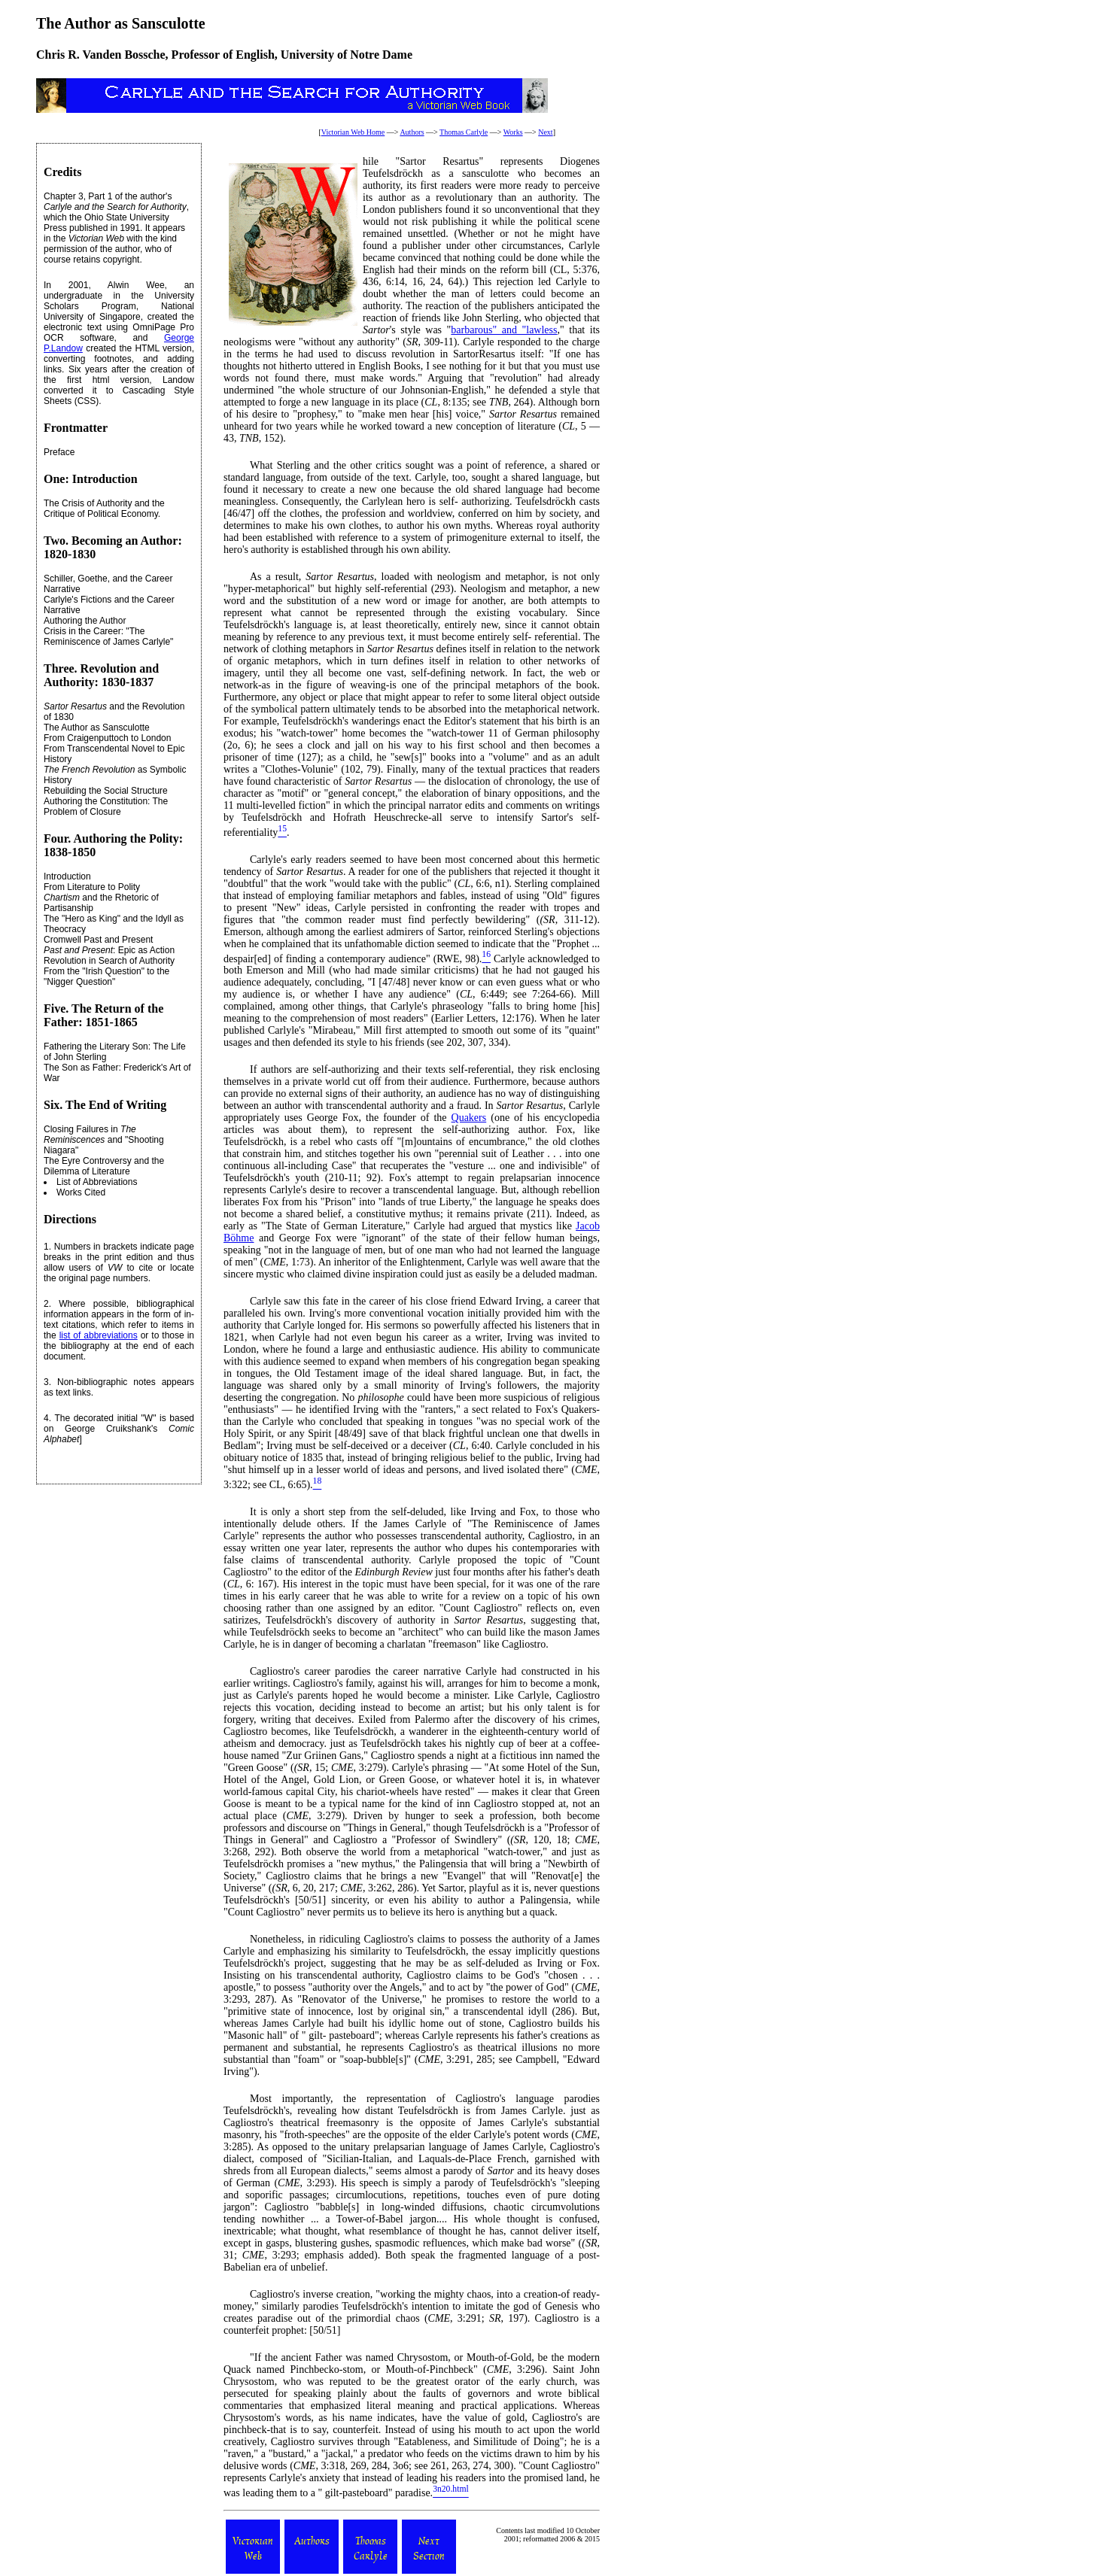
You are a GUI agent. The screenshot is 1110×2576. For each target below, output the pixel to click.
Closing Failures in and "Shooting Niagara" (104, 1140)
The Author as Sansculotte (97, 727)
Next (545, 132)
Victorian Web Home (353, 132)
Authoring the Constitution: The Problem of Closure (106, 806)
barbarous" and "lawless (504, 330)
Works (513, 132)
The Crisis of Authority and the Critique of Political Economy (104, 508)
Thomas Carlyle (463, 132)
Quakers (469, 1117)
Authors (412, 132)
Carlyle (265, 1301)
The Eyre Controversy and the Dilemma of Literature (104, 1166)
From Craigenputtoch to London (107, 738)
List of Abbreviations (96, 1182)
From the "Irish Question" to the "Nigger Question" (106, 976)
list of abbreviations (98, 1335)
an (431, 1093)
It (253, 1511)
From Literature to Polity (92, 887)
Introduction (67, 876)
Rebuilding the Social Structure (106, 790)
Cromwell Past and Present (98, 939)
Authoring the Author (85, 620)
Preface (59, 452)
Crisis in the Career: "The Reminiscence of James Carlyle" (108, 636)
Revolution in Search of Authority (109, 960)
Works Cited (80, 1192)
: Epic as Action (109, 950)
